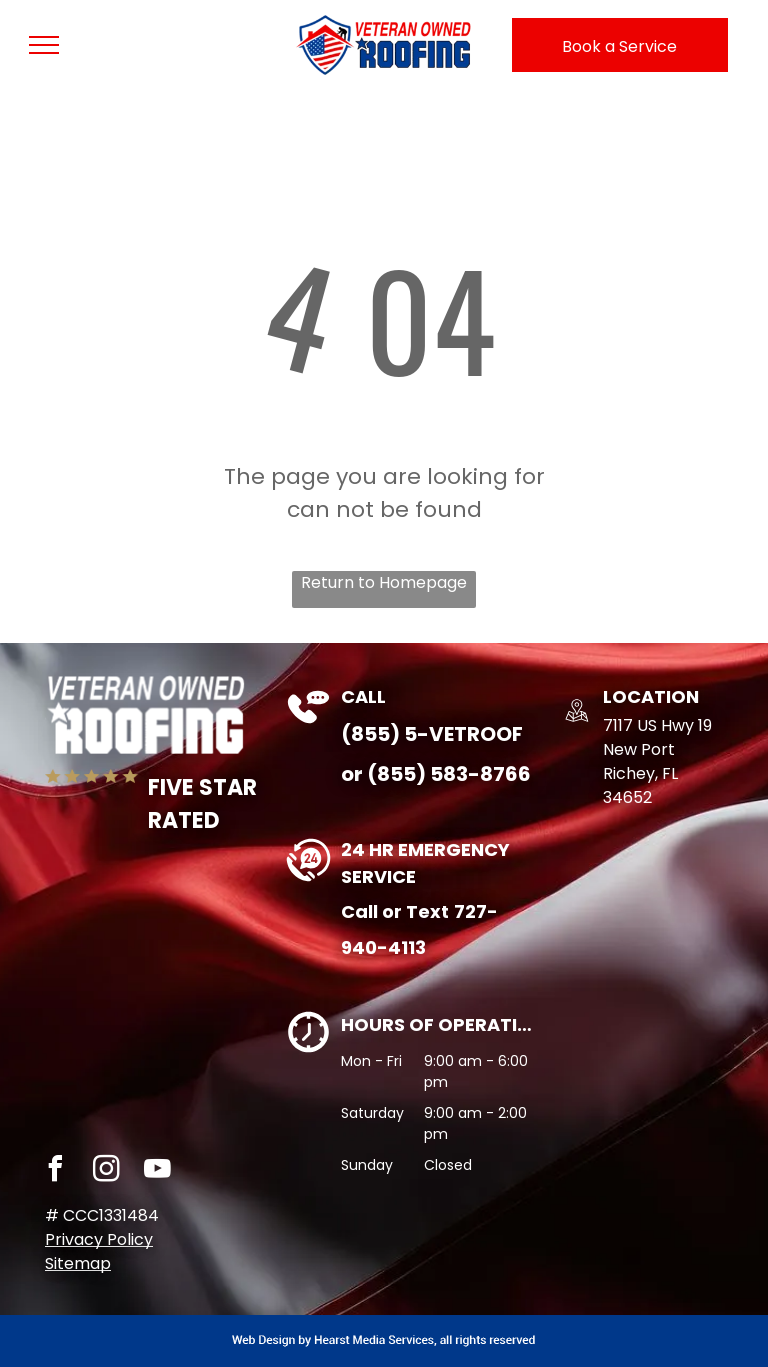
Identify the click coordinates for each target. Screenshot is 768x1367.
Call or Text (395, 911)
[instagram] (106, 1171)
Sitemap (78, 1263)
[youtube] (157, 1171)
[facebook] (55, 1171)
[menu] (44, 45)
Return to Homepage (384, 582)
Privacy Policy (99, 1239)
